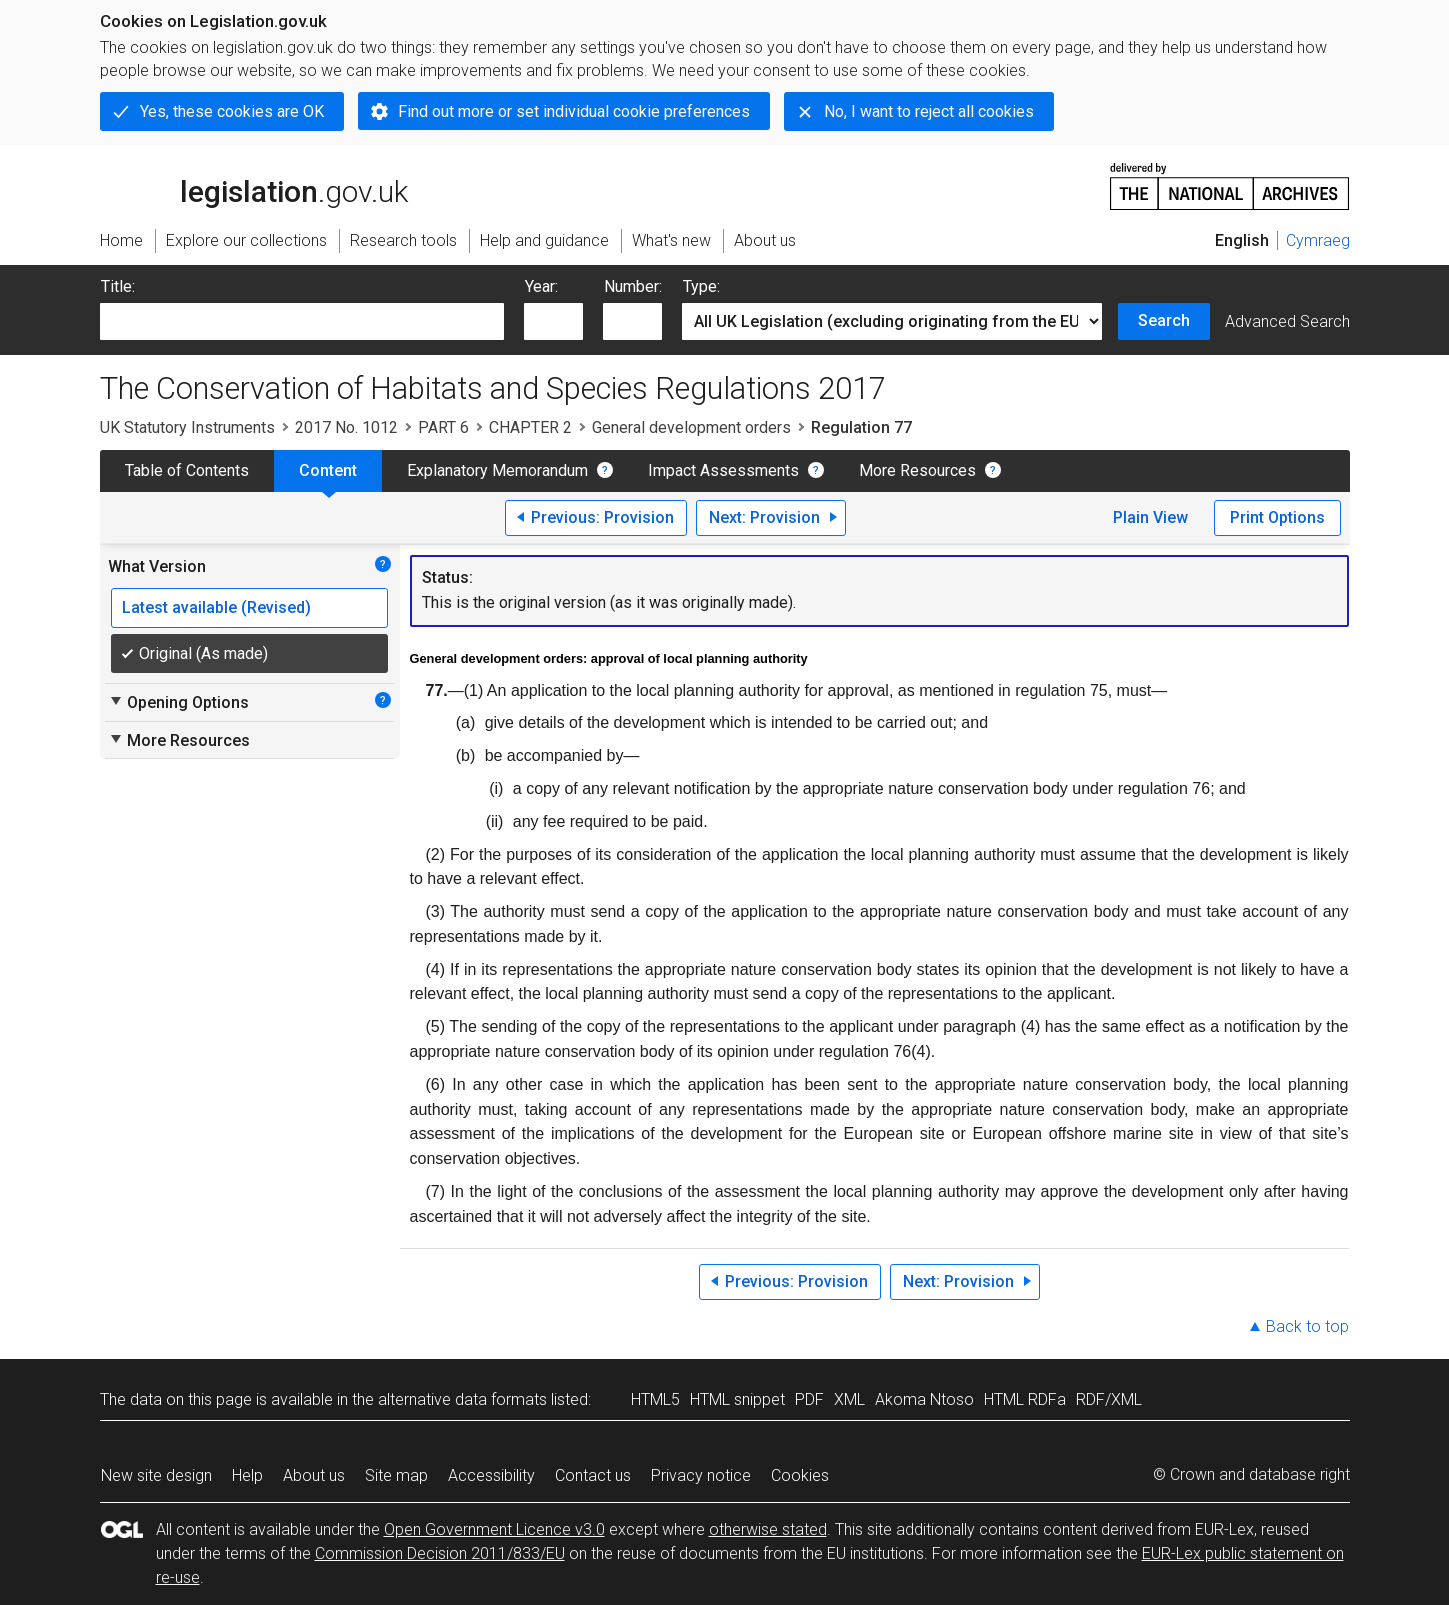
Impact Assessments (723, 470)
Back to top (1307, 1326)
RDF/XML (1109, 1399)
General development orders (691, 427)
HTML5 (655, 1399)
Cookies (800, 1475)
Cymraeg (1318, 240)
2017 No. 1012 (346, 427)
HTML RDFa (1025, 1399)
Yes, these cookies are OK (232, 111)
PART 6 (443, 427)
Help (247, 1475)
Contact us (593, 1475)
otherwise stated (768, 1529)
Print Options (1277, 517)
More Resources (917, 470)
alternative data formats (462, 1399)
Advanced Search (1287, 321)
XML (849, 1399)
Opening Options (178, 702)
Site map (396, 1475)
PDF (809, 1399)
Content (328, 470)
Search (1164, 320)
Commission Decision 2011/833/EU (440, 1553)
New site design (156, 1475)
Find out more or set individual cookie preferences (574, 111)
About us (314, 1475)
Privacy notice (701, 1475)
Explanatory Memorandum (497, 470)
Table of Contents (187, 470)
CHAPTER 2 (530, 427)
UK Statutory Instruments (187, 427)
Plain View (1150, 517)
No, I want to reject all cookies (929, 111)
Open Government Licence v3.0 (494, 1529)
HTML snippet (737, 1399)
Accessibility (491, 1475)
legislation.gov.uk (254, 185)
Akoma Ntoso (924, 1399)
